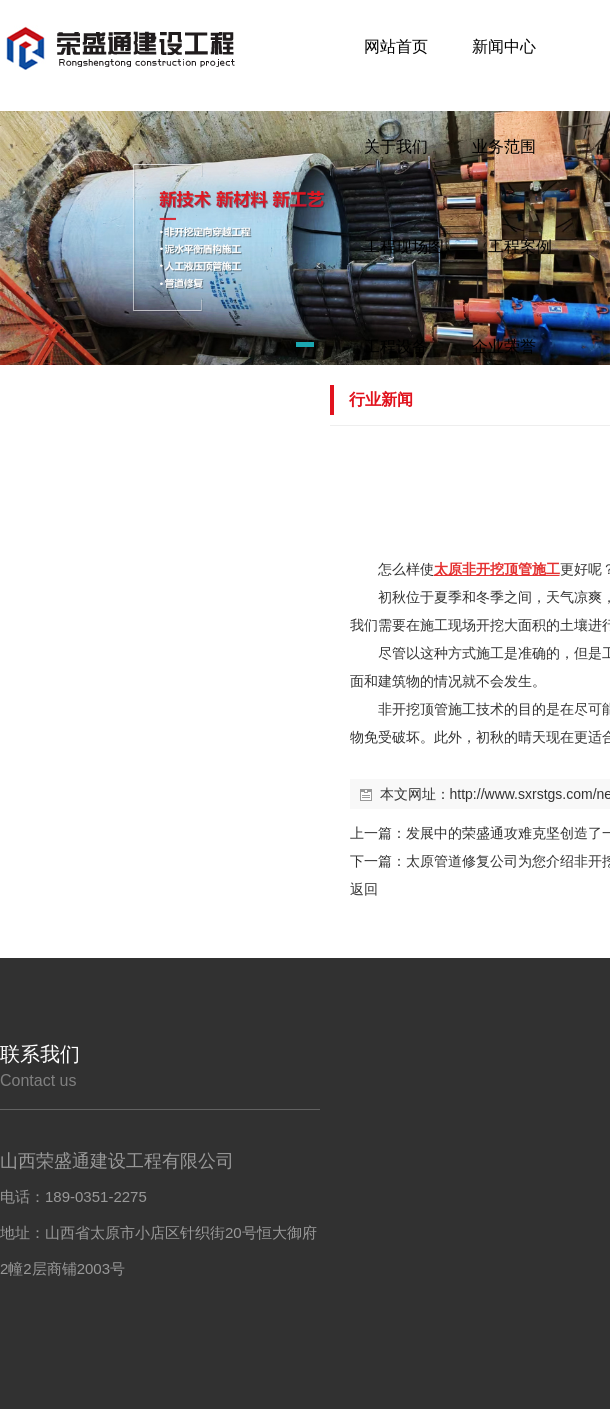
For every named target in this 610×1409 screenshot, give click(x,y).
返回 (364, 889)
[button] (279, 348)
